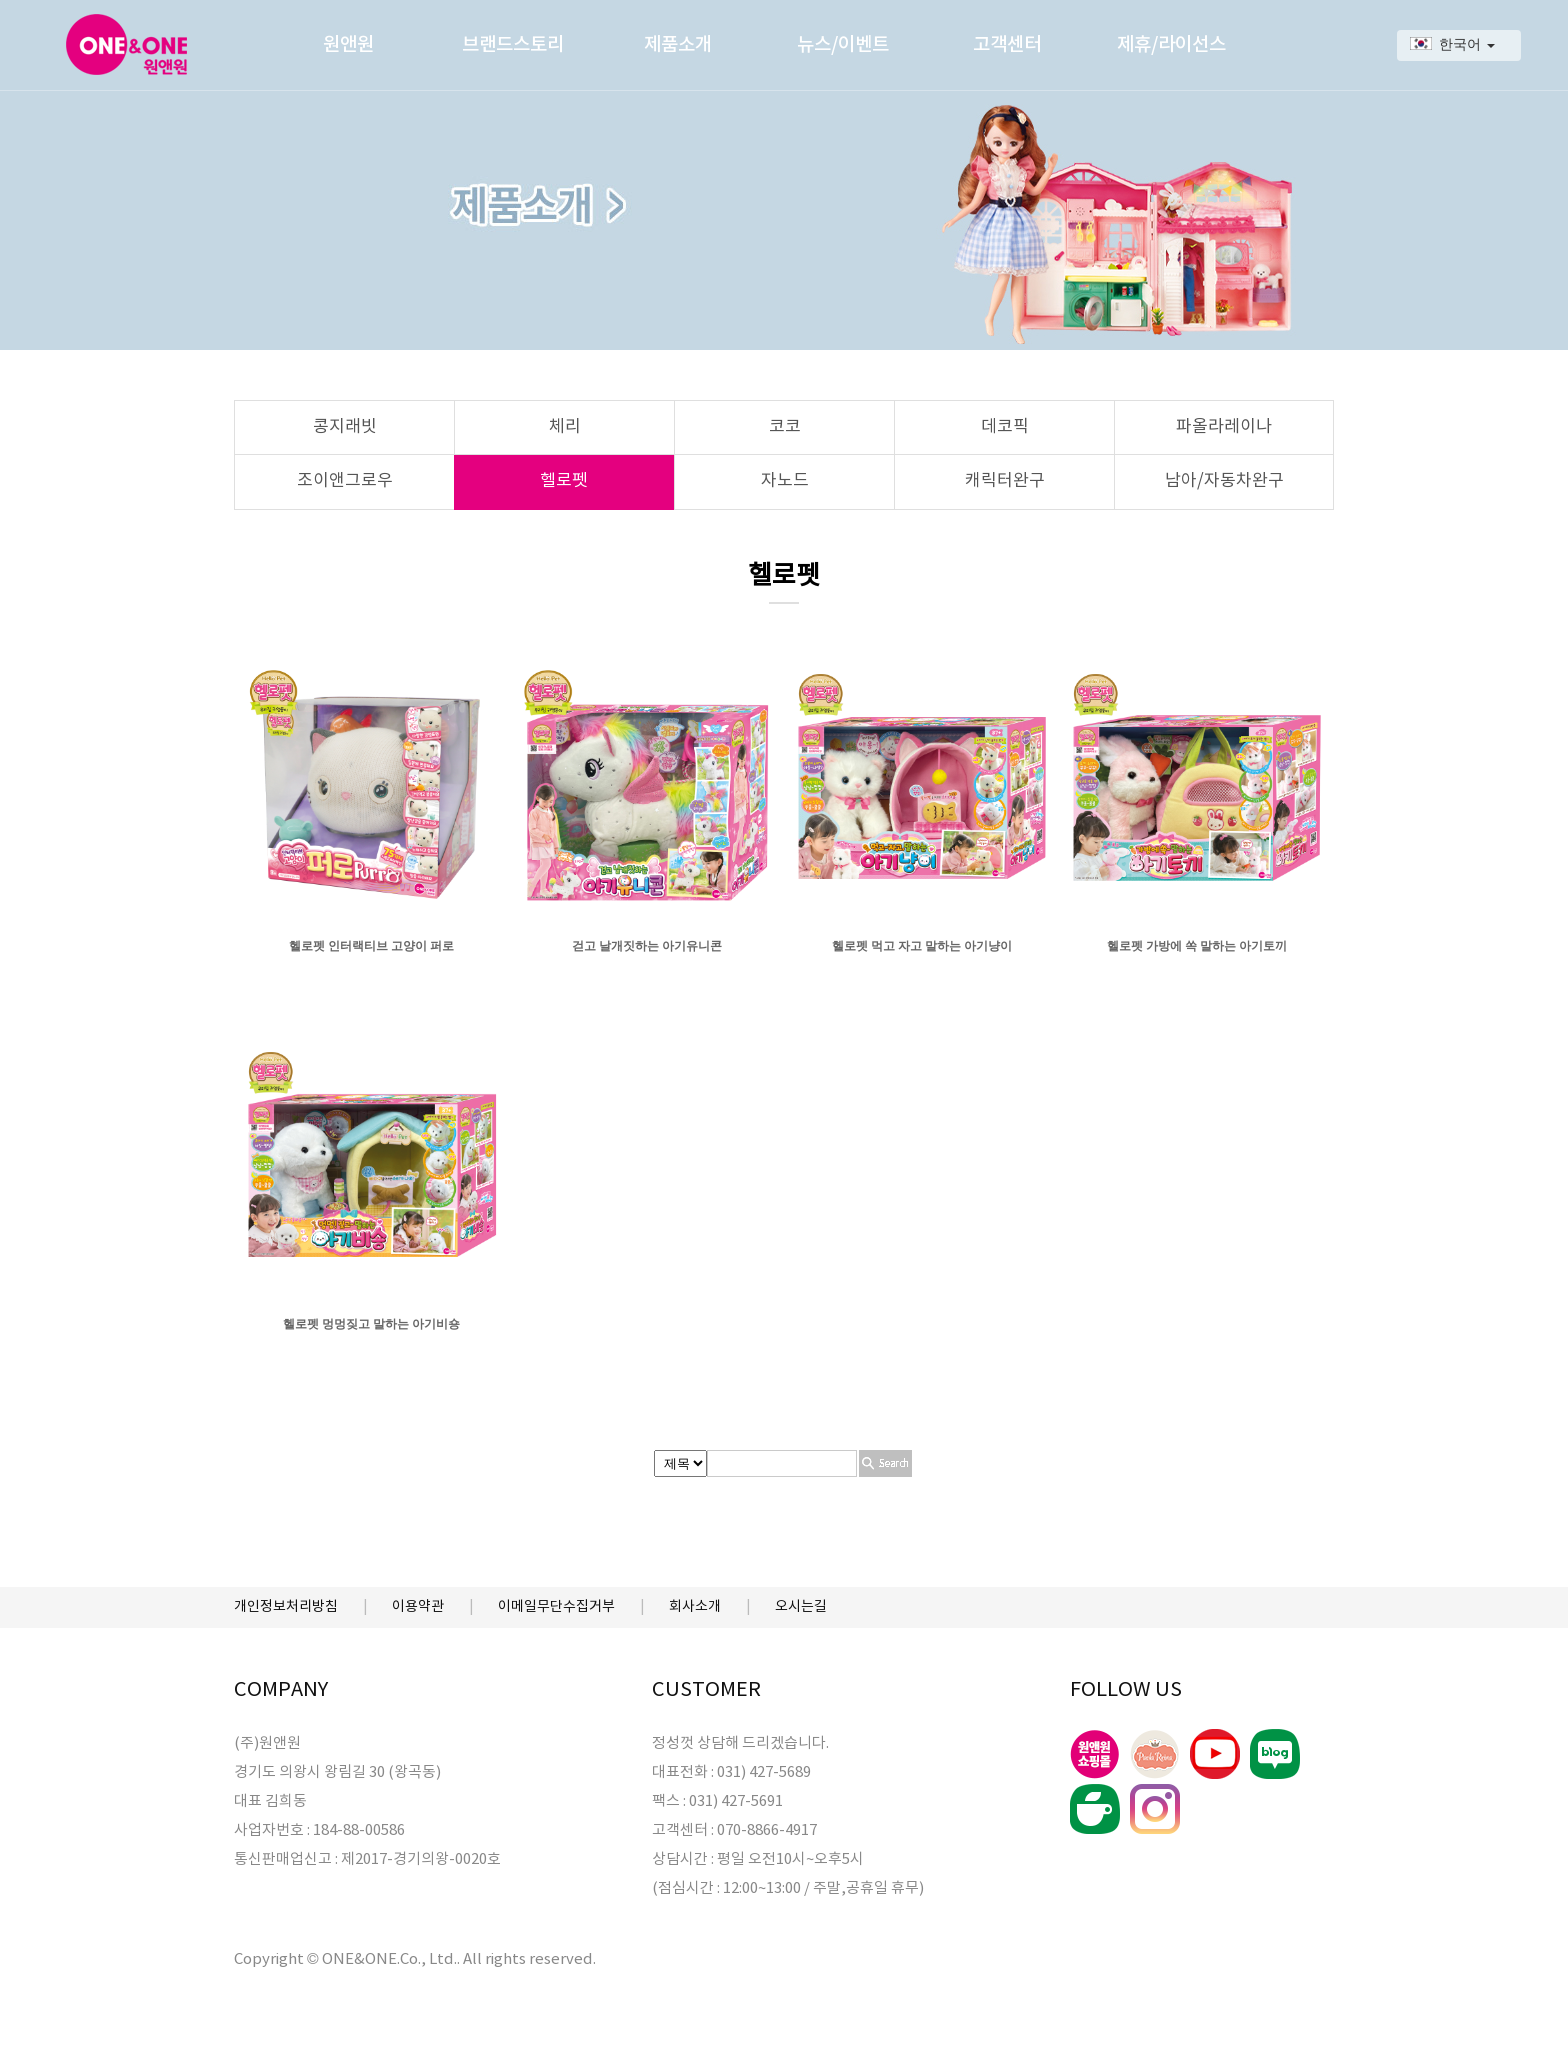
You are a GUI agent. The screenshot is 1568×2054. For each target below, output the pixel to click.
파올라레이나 (1224, 427)
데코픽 (1005, 427)
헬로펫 (564, 481)
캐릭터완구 (1005, 481)
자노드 (785, 481)
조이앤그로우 (345, 481)
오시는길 (801, 1607)
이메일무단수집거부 (556, 1607)
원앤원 (348, 45)
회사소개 (695, 1607)
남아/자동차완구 (1224, 481)
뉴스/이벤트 (843, 45)
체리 (565, 427)
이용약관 (418, 1607)
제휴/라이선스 (1171, 45)
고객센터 (1007, 45)
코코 (785, 427)
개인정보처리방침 (286, 1607)
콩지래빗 (345, 427)
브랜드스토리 (513, 45)
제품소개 (678, 45)
